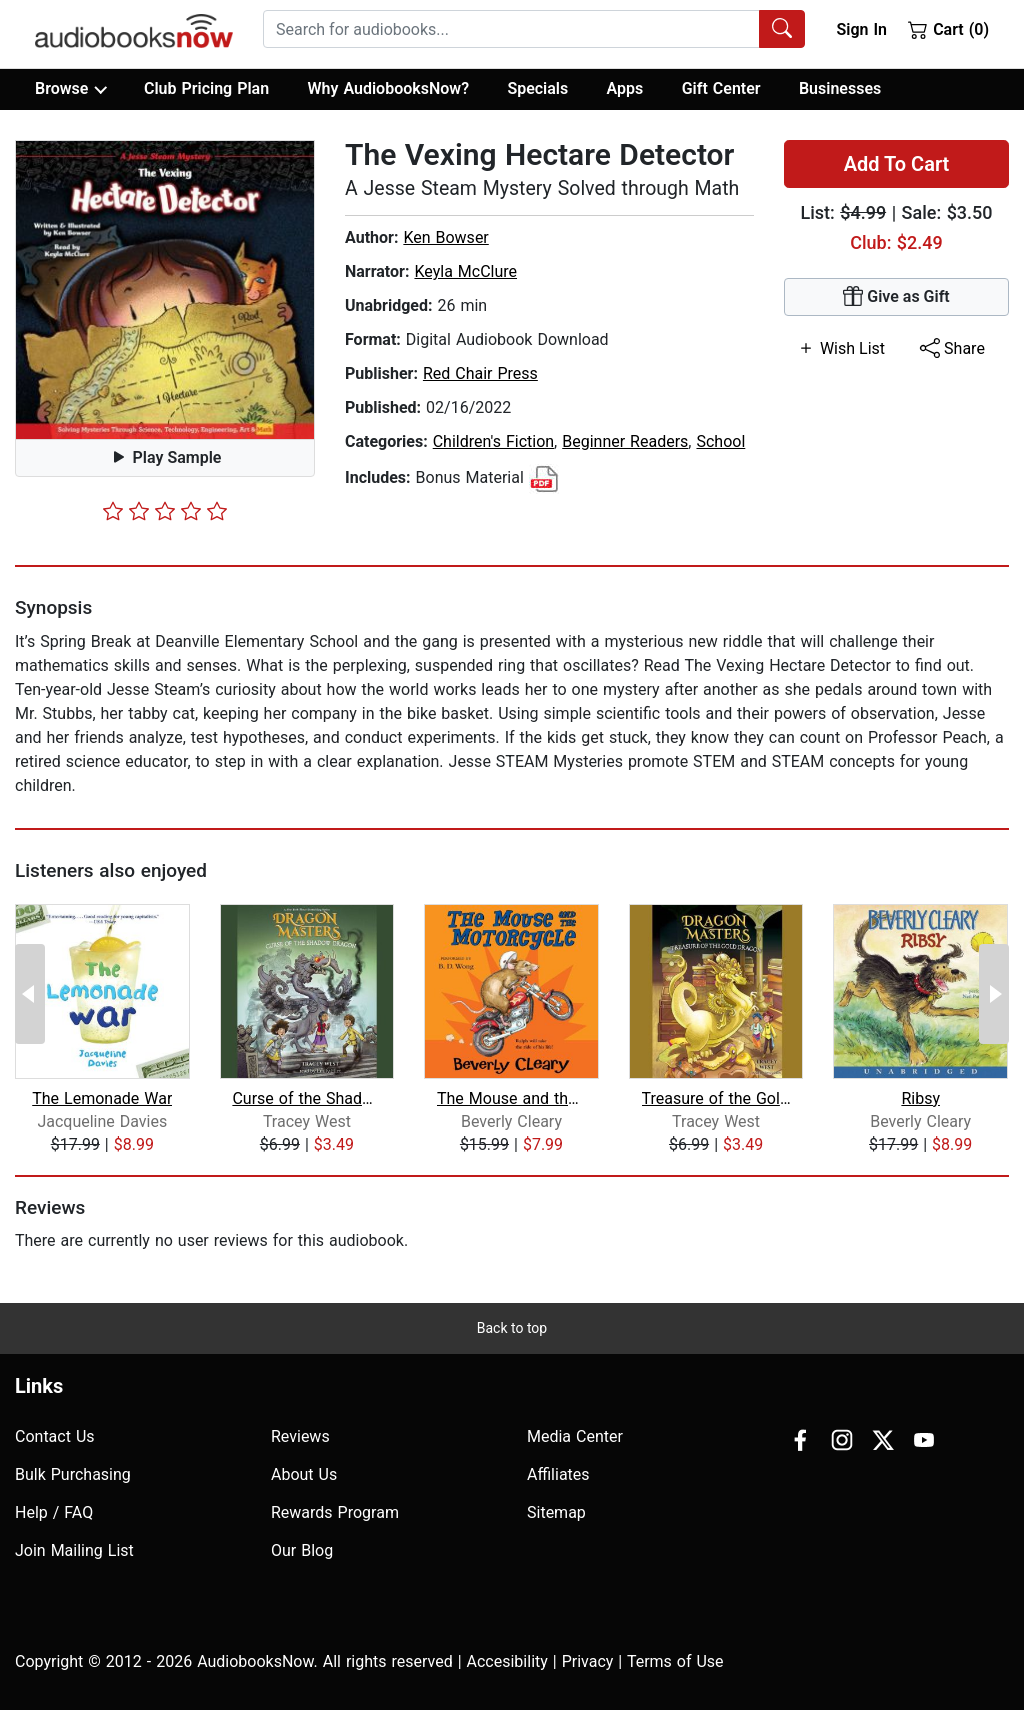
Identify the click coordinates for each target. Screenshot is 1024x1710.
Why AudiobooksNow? (388, 88)
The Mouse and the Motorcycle (511, 1098)
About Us (304, 1474)
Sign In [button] (861, 29)
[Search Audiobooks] (782, 29)
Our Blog (302, 1550)
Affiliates (558, 1474)
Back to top (512, 1328)
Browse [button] (70, 89)
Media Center (575, 1436)
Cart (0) (948, 29)
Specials (537, 88)
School (720, 441)
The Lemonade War (102, 1098)
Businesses (840, 88)
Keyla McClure (465, 271)
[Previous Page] (30, 994)
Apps (625, 88)
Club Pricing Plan (206, 88)
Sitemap (556, 1512)
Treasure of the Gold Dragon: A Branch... (716, 1098)
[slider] (165, 511)
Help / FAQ (54, 1512)
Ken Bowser (445, 237)
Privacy (588, 1661)
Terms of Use (675, 1661)
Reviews (300, 1436)
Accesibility (507, 1661)
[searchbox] (511, 29)
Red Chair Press (480, 373)
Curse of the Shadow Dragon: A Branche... (306, 1098)
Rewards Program (335, 1512)
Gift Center (721, 88)
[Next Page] (994, 994)
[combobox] (534, 29)
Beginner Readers (625, 441)
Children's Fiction (493, 441)
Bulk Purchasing (73, 1474)
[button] (165, 290)
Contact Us (55, 1436)
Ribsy (920, 1098)
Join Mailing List (74, 1550)
